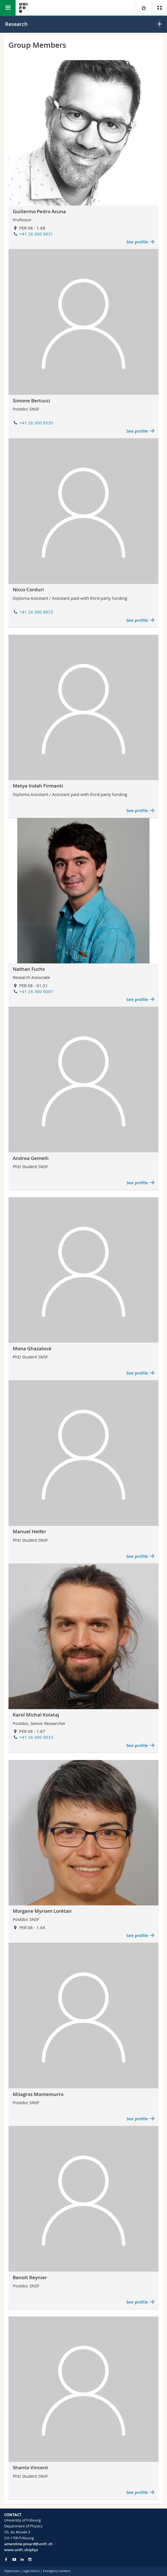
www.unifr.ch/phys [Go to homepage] (21, 2549)
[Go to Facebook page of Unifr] (6, 2559)
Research (16, 24)
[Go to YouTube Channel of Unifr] (14, 2559)
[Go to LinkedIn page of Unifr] (22, 2559)
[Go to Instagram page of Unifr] (29, 2559)
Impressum (11, 2571)
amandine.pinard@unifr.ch (28, 2543)
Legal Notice (31, 2571)
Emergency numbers (56, 2571)
